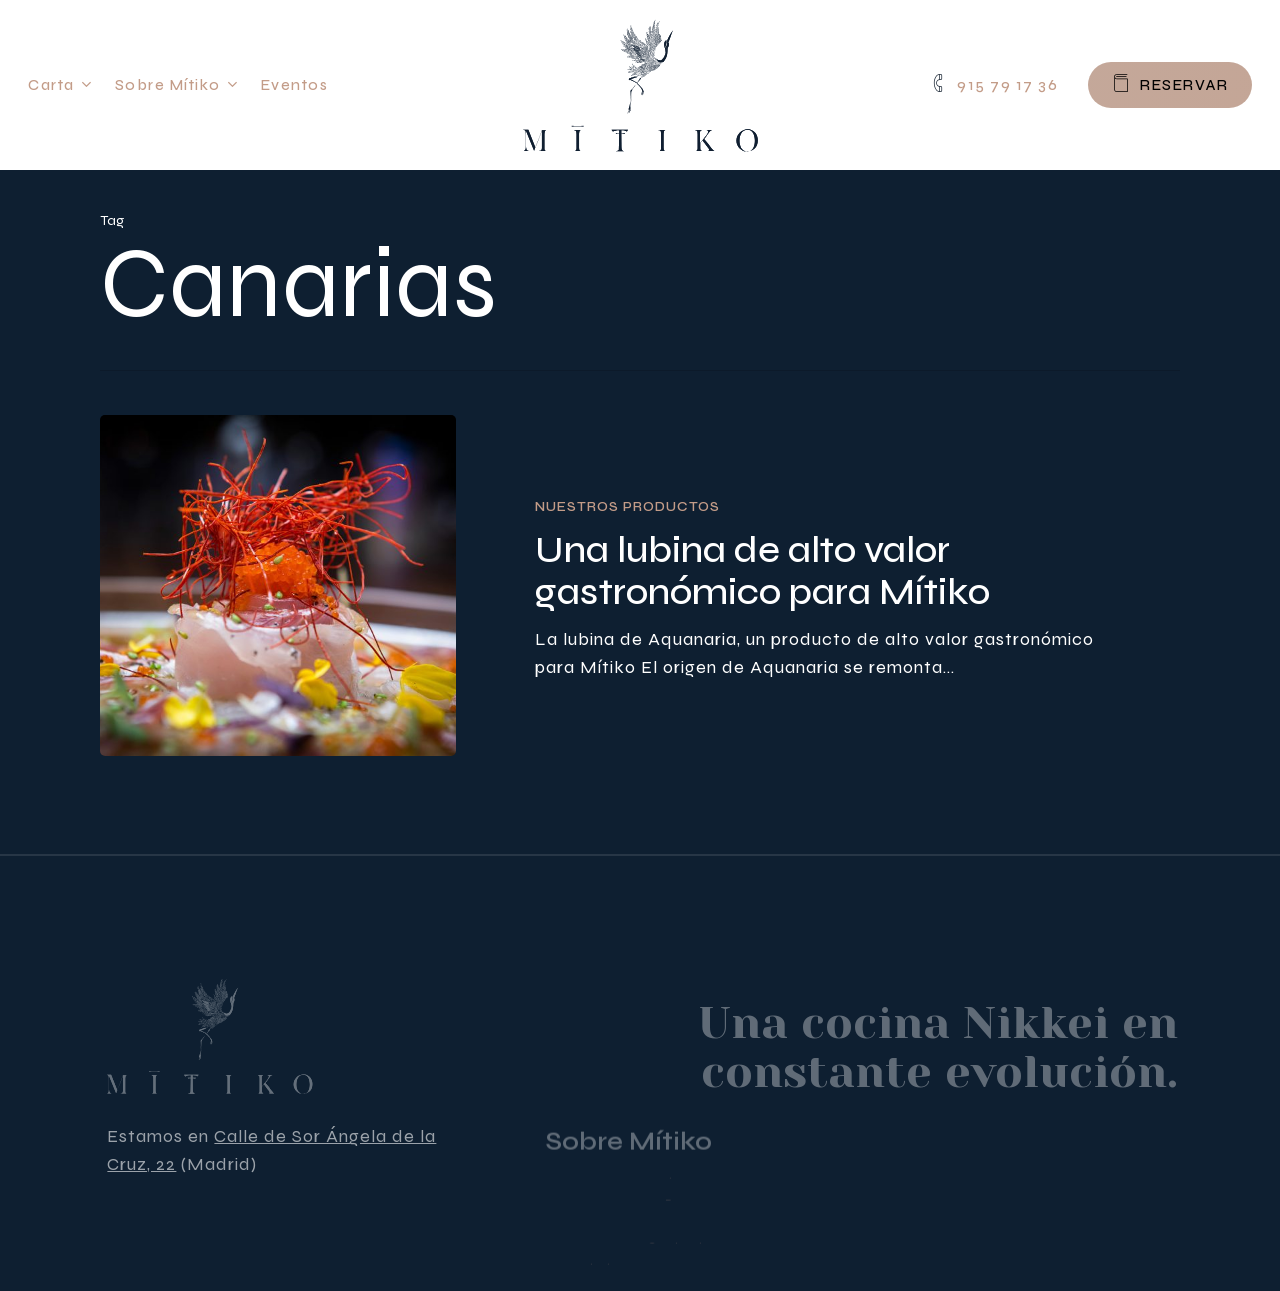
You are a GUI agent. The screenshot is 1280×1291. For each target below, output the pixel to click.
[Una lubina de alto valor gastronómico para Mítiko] (278, 585)
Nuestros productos (627, 507)
